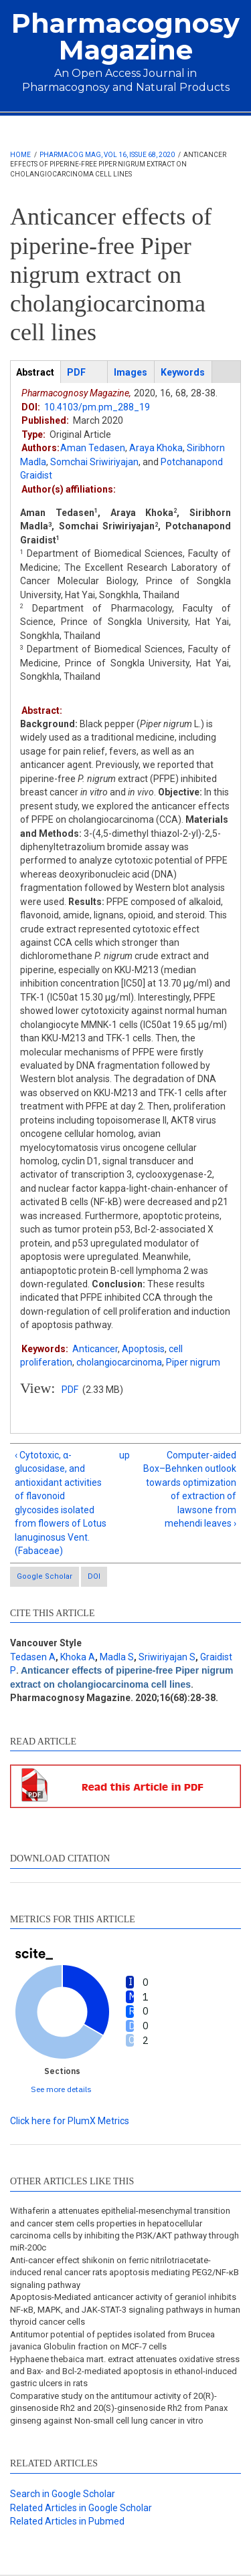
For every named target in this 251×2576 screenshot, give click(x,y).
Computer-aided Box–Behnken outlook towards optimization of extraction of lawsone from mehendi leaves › (189, 1489)
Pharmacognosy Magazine (125, 36)
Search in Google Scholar (62, 2493)
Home (20, 154)
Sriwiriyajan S (167, 1657)
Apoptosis (143, 1348)
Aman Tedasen (92, 447)
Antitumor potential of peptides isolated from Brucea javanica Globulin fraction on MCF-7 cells (112, 2340)
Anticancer (95, 1348)
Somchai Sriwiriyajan (94, 462)
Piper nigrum (193, 1362)
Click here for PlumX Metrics (69, 2120)
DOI (94, 1576)
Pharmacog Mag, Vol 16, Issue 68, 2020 (107, 154)
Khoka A (77, 1657)
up (123, 1455)
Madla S (117, 1657)
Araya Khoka (156, 447)
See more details (61, 2089)
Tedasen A (33, 1657)
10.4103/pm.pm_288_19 (97, 407)
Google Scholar (44, 1576)
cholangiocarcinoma (119, 1362)
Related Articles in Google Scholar (81, 2507)
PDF (70, 1389)
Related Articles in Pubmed (67, 2521)
